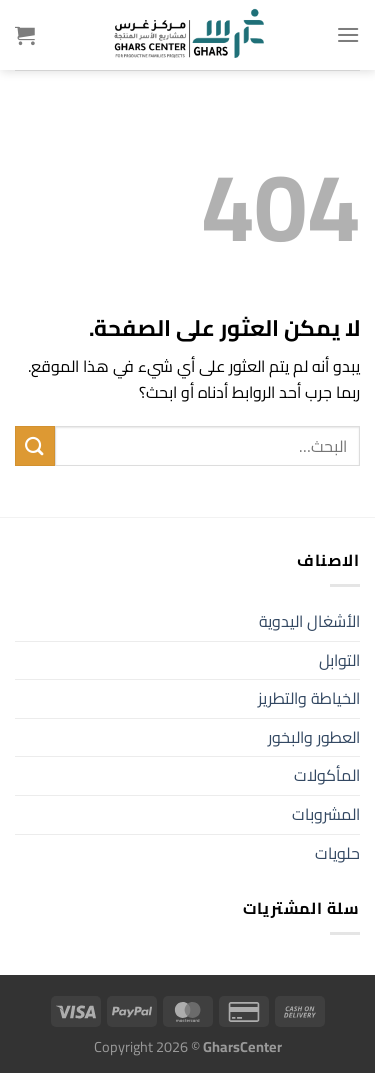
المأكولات (327, 775)
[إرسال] (35, 445)
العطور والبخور (314, 737)
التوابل (339, 660)
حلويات (337, 853)
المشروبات (326, 814)
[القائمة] (348, 34)
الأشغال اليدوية (309, 621)
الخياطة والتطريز (309, 698)
